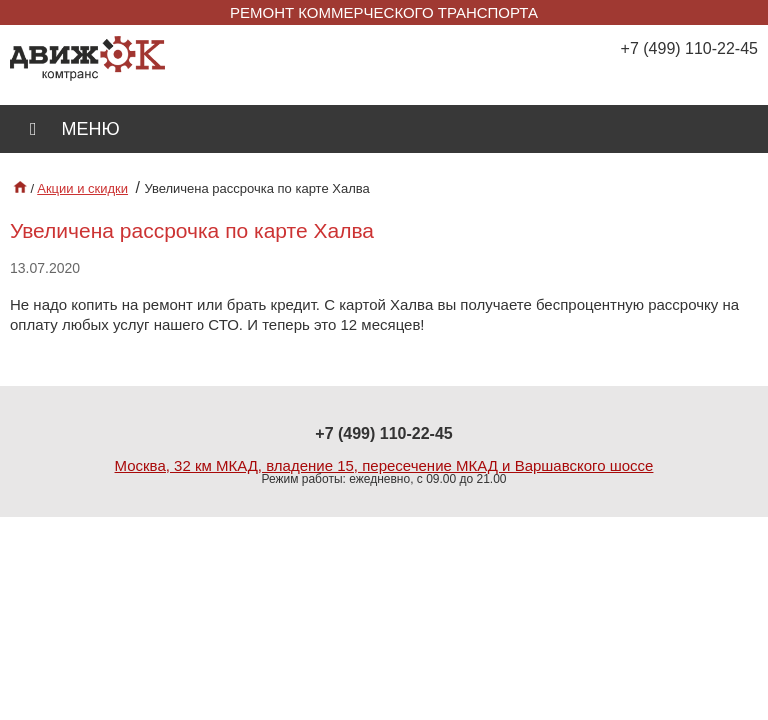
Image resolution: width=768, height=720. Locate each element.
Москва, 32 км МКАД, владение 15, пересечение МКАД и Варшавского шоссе (384, 465)
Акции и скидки (82, 188)
